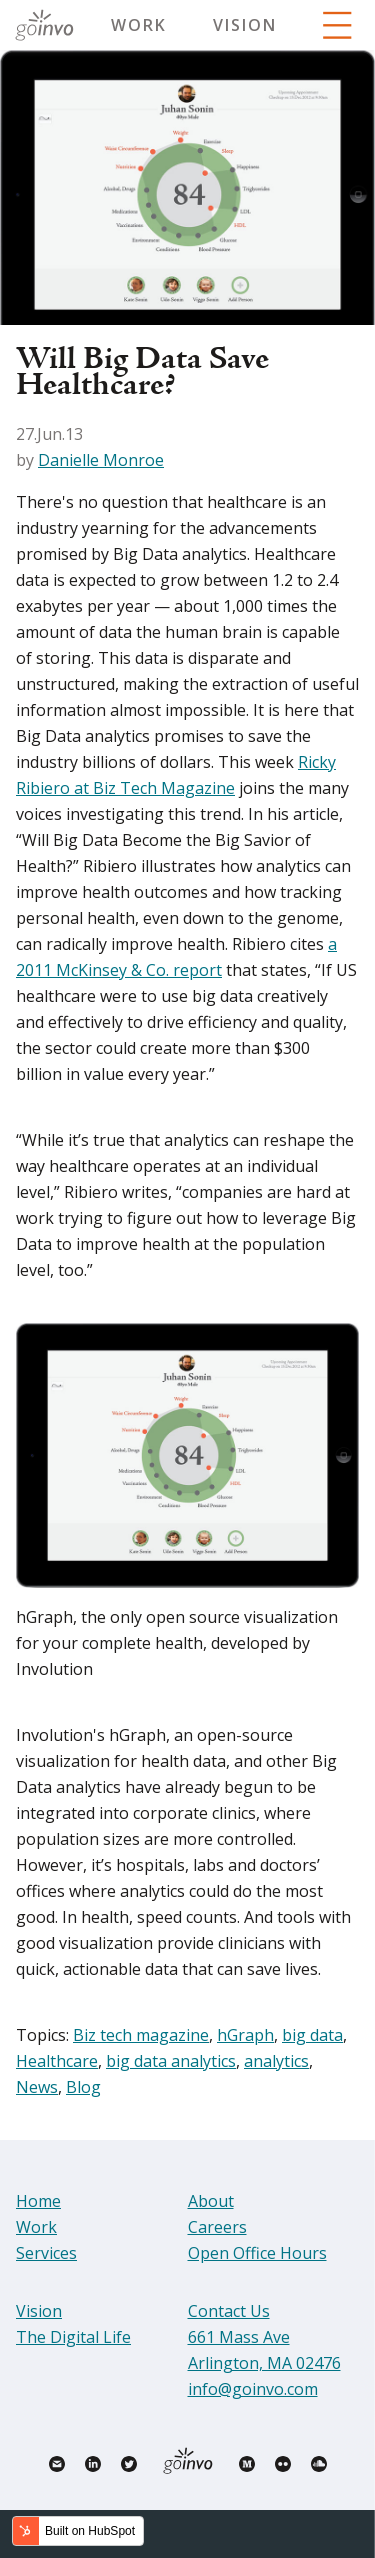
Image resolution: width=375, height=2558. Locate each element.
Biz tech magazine (141, 2035)
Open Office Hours (257, 2253)
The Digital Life (73, 2337)
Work (139, 25)
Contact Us (229, 2311)
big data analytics (171, 2061)
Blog (83, 2087)
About (211, 2201)
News (37, 2087)
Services (46, 2253)
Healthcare (57, 2061)
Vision (245, 25)
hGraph (245, 2035)
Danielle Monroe (101, 460)
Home (38, 2201)
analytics (276, 2061)
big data (312, 2035)
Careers (217, 2227)
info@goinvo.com (253, 2389)
